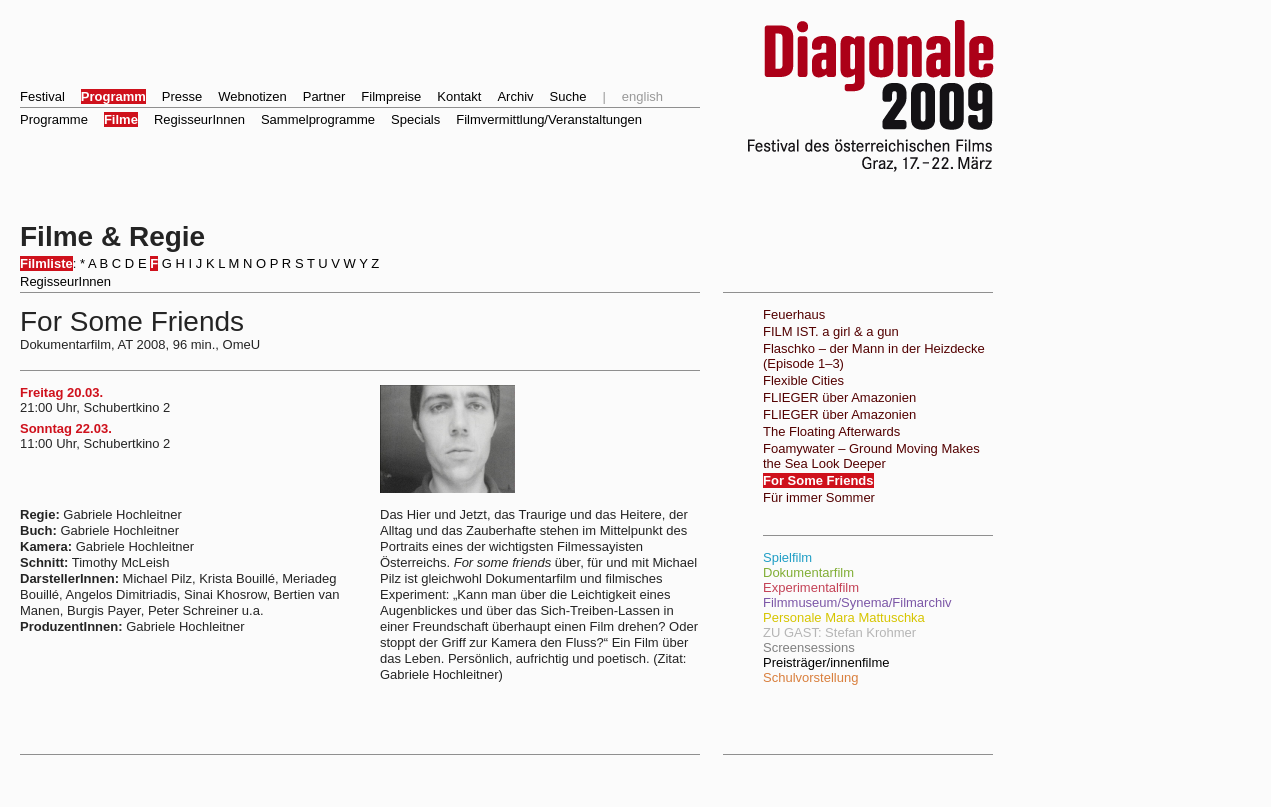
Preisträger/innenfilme (826, 662)
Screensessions (809, 647)
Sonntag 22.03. (66, 428)
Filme (121, 119)
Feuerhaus (794, 314)
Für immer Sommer (819, 497)
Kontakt (459, 96)
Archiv (515, 96)
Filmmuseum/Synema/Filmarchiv (857, 602)
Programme (54, 119)
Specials (415, 119)
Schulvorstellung (810, 677)
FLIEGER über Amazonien (839, 397)
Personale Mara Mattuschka (844, 617)
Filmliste (46, 263)
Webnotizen (252, 96)
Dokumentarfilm (808, 572)
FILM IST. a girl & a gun (831, 331)
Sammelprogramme (318, 119)
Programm (113, 96)
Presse (182, 96)
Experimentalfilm (811, 587)
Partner (324, 96)
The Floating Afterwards (831, 431)
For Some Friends (818, 480)
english (642, 96)
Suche (568, 96)
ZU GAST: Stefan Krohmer (839, 632)
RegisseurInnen (199, 119)
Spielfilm (787, 557)
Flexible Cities (803, 380)
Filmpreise (391, 96)
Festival (42, 96)
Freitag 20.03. (61, 392)
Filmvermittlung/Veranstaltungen (549, 119)
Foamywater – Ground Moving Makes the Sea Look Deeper (871, 456)
